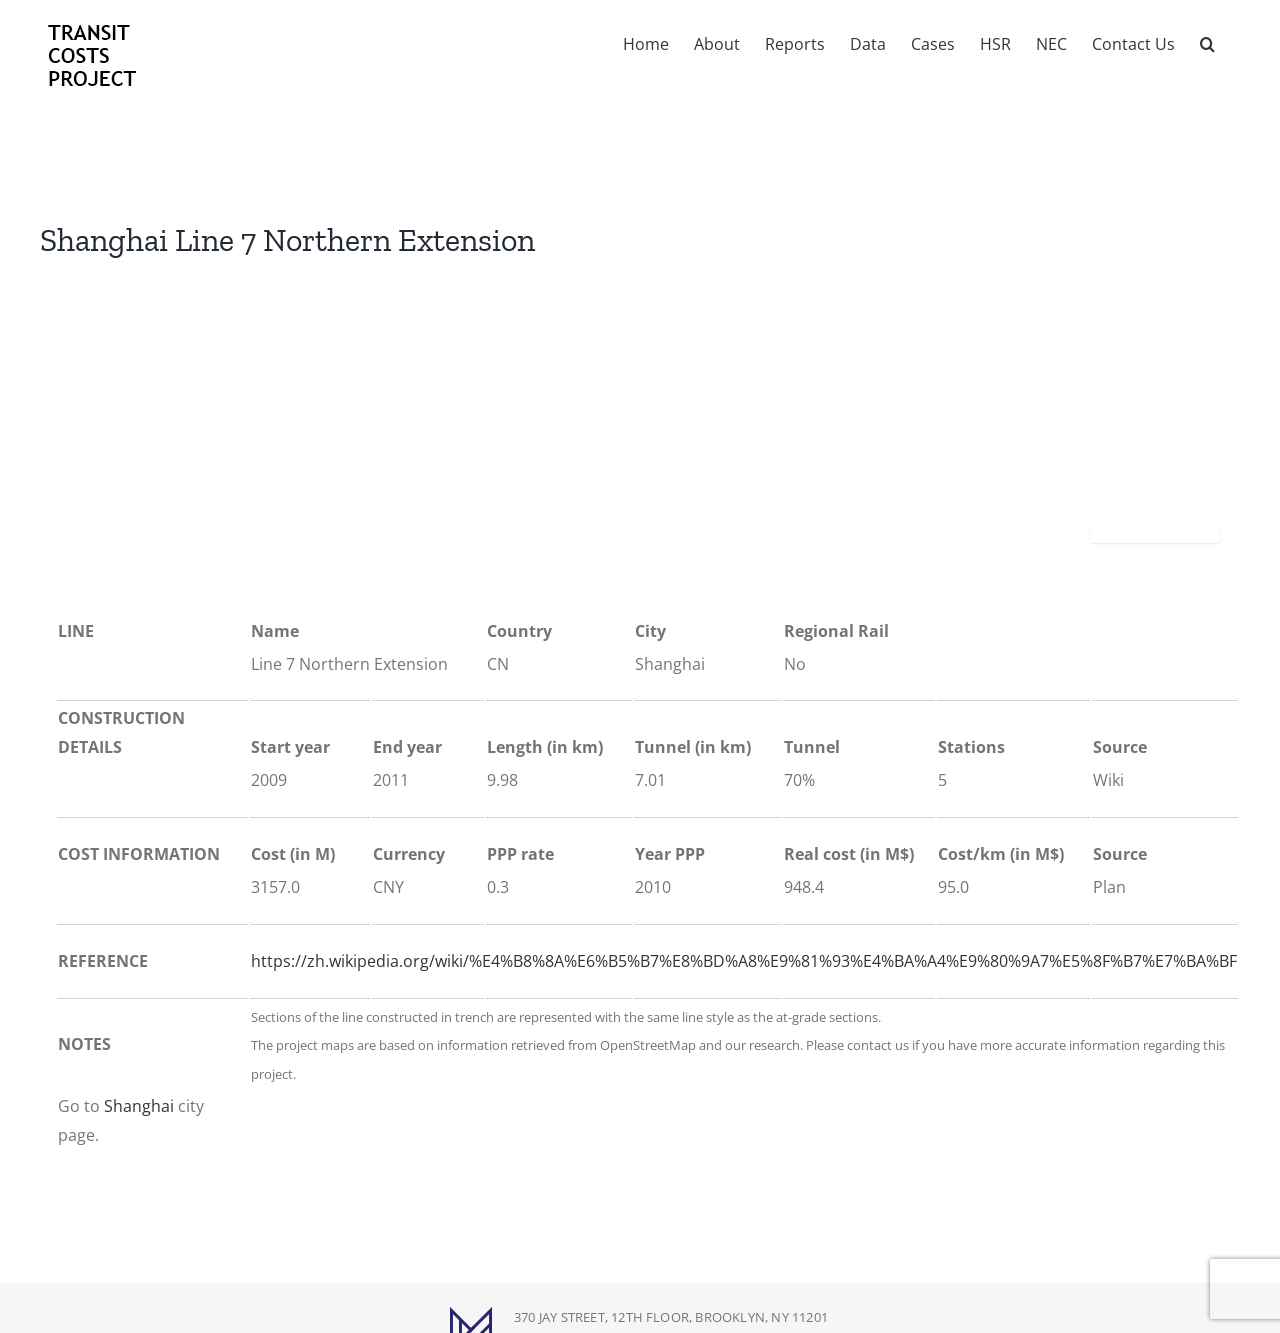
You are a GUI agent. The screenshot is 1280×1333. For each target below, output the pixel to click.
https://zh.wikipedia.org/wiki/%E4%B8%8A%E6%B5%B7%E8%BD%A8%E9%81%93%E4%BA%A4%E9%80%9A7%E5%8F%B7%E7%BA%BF (744, 961)
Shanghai (139, 1106)
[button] (1207, 42)
